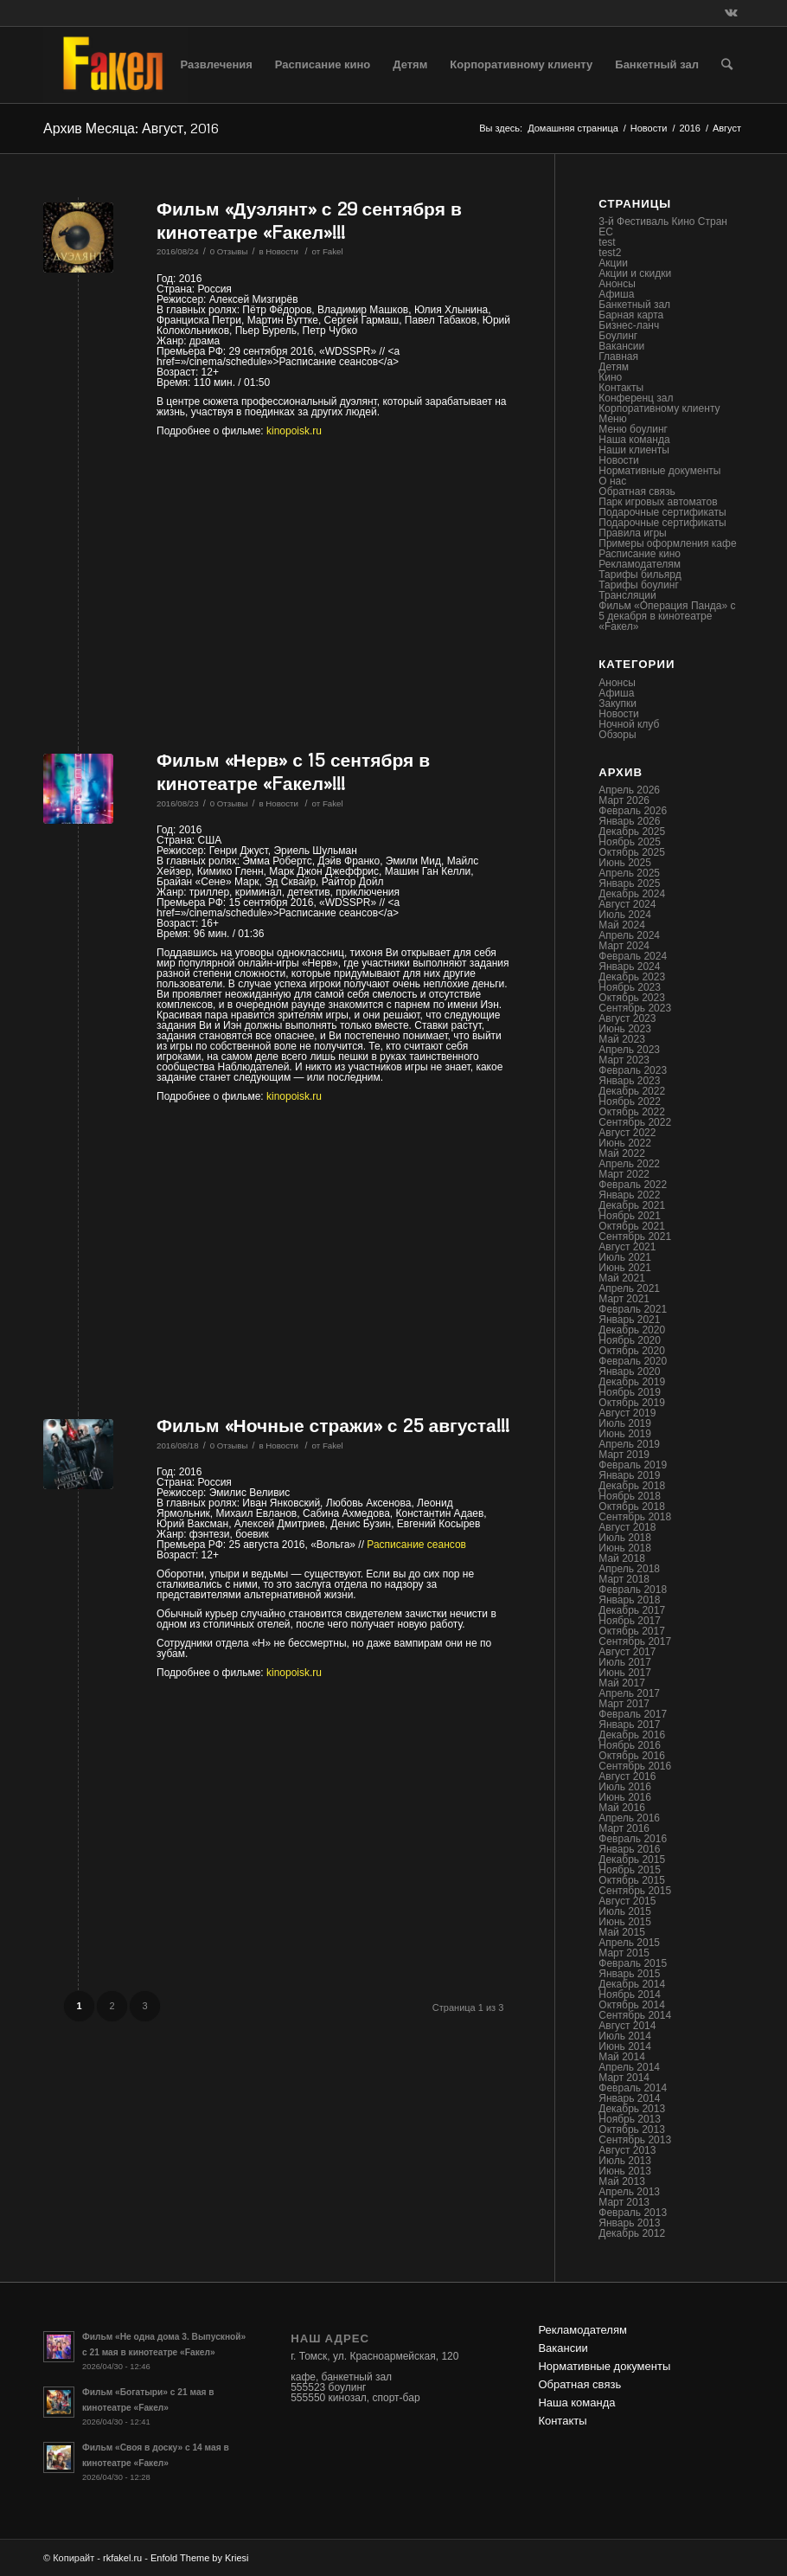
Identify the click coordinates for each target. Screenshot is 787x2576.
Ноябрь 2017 (629, 1621)
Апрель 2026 (629, 790)
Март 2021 (623, 1299)
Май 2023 (621, 1039)
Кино (610, 377)
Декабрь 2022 (631, 1091)
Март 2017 (623, 1704)
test (606, 242)
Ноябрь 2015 (629, 1870)
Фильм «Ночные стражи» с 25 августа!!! (333, 1425)
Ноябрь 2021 (629, 1216)
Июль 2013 (624, 2161)
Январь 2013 (629, 2223)
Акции (613, 263)
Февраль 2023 (632, 1070)
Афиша (616, 294)
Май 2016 (621, 1808)
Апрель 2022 (629, 1164)
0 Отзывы (229, 251)
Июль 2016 (624, 1787)
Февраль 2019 (632, 1465)
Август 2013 (627, 2150)
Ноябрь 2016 (629, 1745)
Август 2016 (627, 1776)
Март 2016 (623, 1828)
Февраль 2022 (632, 1185)
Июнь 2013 (624, 2171)
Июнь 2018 (624, 1548)
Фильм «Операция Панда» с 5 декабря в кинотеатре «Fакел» (666, 616)
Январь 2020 (629, 1371)
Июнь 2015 (624, 1922)
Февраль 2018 (632, 1590)
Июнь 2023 (624, 1029)
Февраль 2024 (632, 956)
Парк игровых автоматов (657, 502)
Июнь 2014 (624, 2046)
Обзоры (617, 735)
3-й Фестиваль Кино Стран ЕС (662, 226)
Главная (618, 356)
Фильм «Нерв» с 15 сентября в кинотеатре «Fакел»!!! (293, 771)
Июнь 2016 (624, 1797)
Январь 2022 (629, 1195)
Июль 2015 (624, 1911)
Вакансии (621, 346)
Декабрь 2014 (631, 1984)
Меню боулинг (633, 429)
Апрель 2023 (629, 1050)
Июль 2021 (624, 1257)
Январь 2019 (629, 1475)
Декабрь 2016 (631, 1735)
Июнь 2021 (624, 1268)
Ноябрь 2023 (629, 987)
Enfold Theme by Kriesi (199, 2558)
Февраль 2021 (632, 1309)
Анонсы (617, 284)
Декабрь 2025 (631, 831)
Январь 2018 (629, 1600)
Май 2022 (621, 1153)
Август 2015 (627, 1901)
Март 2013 (623, 2202)
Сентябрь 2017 (634, 1641)
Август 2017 (627, 1652)
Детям (613, 367)
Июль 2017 (624, 1662)
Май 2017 (621, 1683)
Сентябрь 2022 (634, 1122)
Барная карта (630, 315)
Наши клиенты (633, 450)
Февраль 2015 (632, 1963)
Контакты (620, 388)
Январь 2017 (629, 1724)
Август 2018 (627, 1527)
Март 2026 (623, 800)
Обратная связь (636, 491)
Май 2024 (621, 925)
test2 (609, 253)
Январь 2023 (629, 1081)
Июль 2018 (624, 1538)
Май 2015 (621, 1932)
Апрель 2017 (629, 1693)
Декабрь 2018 (631, 1486)
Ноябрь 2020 (629, 1340)
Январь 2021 (629, 1320)
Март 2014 (623, 2078)
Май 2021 (621, 1278)
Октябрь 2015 (631, 1880)
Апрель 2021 (629, 1288)
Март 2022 (623, 1174)
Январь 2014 (629, 2098)
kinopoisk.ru (294, 431)
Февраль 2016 (632, 1839)
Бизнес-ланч (628, 325)
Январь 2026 (629, 821)
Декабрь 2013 (631, 2109)
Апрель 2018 (629, 1569)
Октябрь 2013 (631, 2129)
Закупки (617, 703)
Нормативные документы (659, 471)
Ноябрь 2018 (629, 1496)
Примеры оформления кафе (667, 543)
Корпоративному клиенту (659, 408)
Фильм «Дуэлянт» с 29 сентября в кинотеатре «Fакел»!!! (309, 220)
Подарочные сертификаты (662, 512)
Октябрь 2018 (631, 1506)
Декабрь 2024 (631, 894)
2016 (689, 128)
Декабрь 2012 (631, 2233)
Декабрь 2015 (631, 1859)
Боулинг (617, 336)
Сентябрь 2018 (634, 1517)
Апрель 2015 (629, 1943)
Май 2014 (621, 2057)
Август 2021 (627, 1247)
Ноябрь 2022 (629, 1101)
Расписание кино (639, 554)
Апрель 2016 (629, 1818)
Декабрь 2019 (631, 1382)
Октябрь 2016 (631, 1756)
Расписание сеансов (416, 1545)
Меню (612, 419)
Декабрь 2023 (631, 977)
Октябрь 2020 (631, 1351)
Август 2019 (627, 1413)
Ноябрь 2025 (629, 842)
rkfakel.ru (122, 2558)
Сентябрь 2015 (634, 1891)
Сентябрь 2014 (634, 2015)
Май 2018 (621, 1558)
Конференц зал (635, 398)
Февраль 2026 (632, 811)
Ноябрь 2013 (629, 2119)
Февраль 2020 (632, 1361)
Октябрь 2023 (631, 998)
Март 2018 (623, 1579)
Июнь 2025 (624, 863)
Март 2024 (623, 946)
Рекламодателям (639, 564)
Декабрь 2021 (631, 1205)
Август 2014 (627, 2026)
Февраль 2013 (632, 2213)
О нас (612, 481)
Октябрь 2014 (631, 2005)
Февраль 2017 (632, 1714)
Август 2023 (627, 1018)
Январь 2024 (629, 966)
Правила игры (632, 533)
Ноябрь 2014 (629, 1994)
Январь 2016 (629, 1849)
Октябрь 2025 (631, 852)
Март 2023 (623, 1060)
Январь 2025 (629, 883)
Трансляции (627, 595)
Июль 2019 (624, 1423)
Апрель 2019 (629, 1444)
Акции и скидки (634, 273)
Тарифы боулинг (638, 585)
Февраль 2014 (632, 2088)
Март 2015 (623, 1953)
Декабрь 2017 (631, 1610)
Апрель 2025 (629, 873)
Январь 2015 (629, 1974)
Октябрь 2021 (631, 1226)
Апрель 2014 (629, 2067)
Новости (649, 128)
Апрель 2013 (629, 2192)
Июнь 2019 (624, 1434)
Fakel (333, 251)
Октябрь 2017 (631, 1631)
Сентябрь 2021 (634, 1236)
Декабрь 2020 (631, 1330)
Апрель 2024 (629, 935)
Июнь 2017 (624, 1673)
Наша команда (633, 440)
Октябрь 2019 (631, 1403)
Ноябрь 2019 (629, 1392)
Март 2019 (623, 1455)
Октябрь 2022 (631, 1112)
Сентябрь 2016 (634, 1766)
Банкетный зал (634, 305)
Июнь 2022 (624, 1143)
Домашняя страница (573, 128)
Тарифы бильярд (639, 575)
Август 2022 (627, 1133)
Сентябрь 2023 (634, 1008)
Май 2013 (621, 2181)
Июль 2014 (624, 2036)
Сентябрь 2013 (634, 2140)
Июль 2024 (624, 915)
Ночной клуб (628, 724)
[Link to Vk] (731, 13)
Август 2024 (627, 904)
